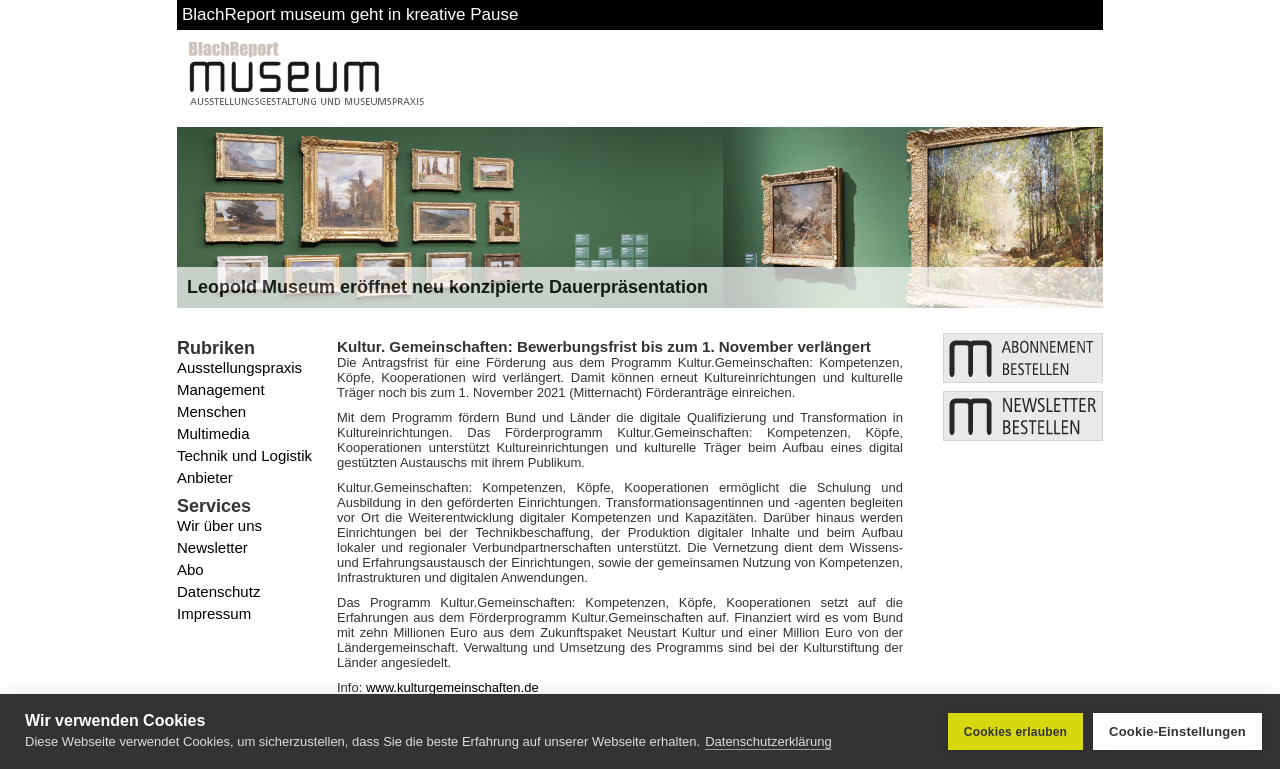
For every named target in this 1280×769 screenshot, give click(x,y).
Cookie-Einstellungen (1177, 731)
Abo (190, 569)
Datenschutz (218, 591)
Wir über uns (219, 525)
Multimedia (213, 433)
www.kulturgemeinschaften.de (452, 687)
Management (221, 389)
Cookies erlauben (1015, 732)
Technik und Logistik (244, 455)
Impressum (214, 613)
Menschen (211, 411)
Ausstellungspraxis (239, 367)
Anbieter (205, 477)
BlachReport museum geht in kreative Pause (350, 14)
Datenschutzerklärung (768, 741)
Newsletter (212, 547)
